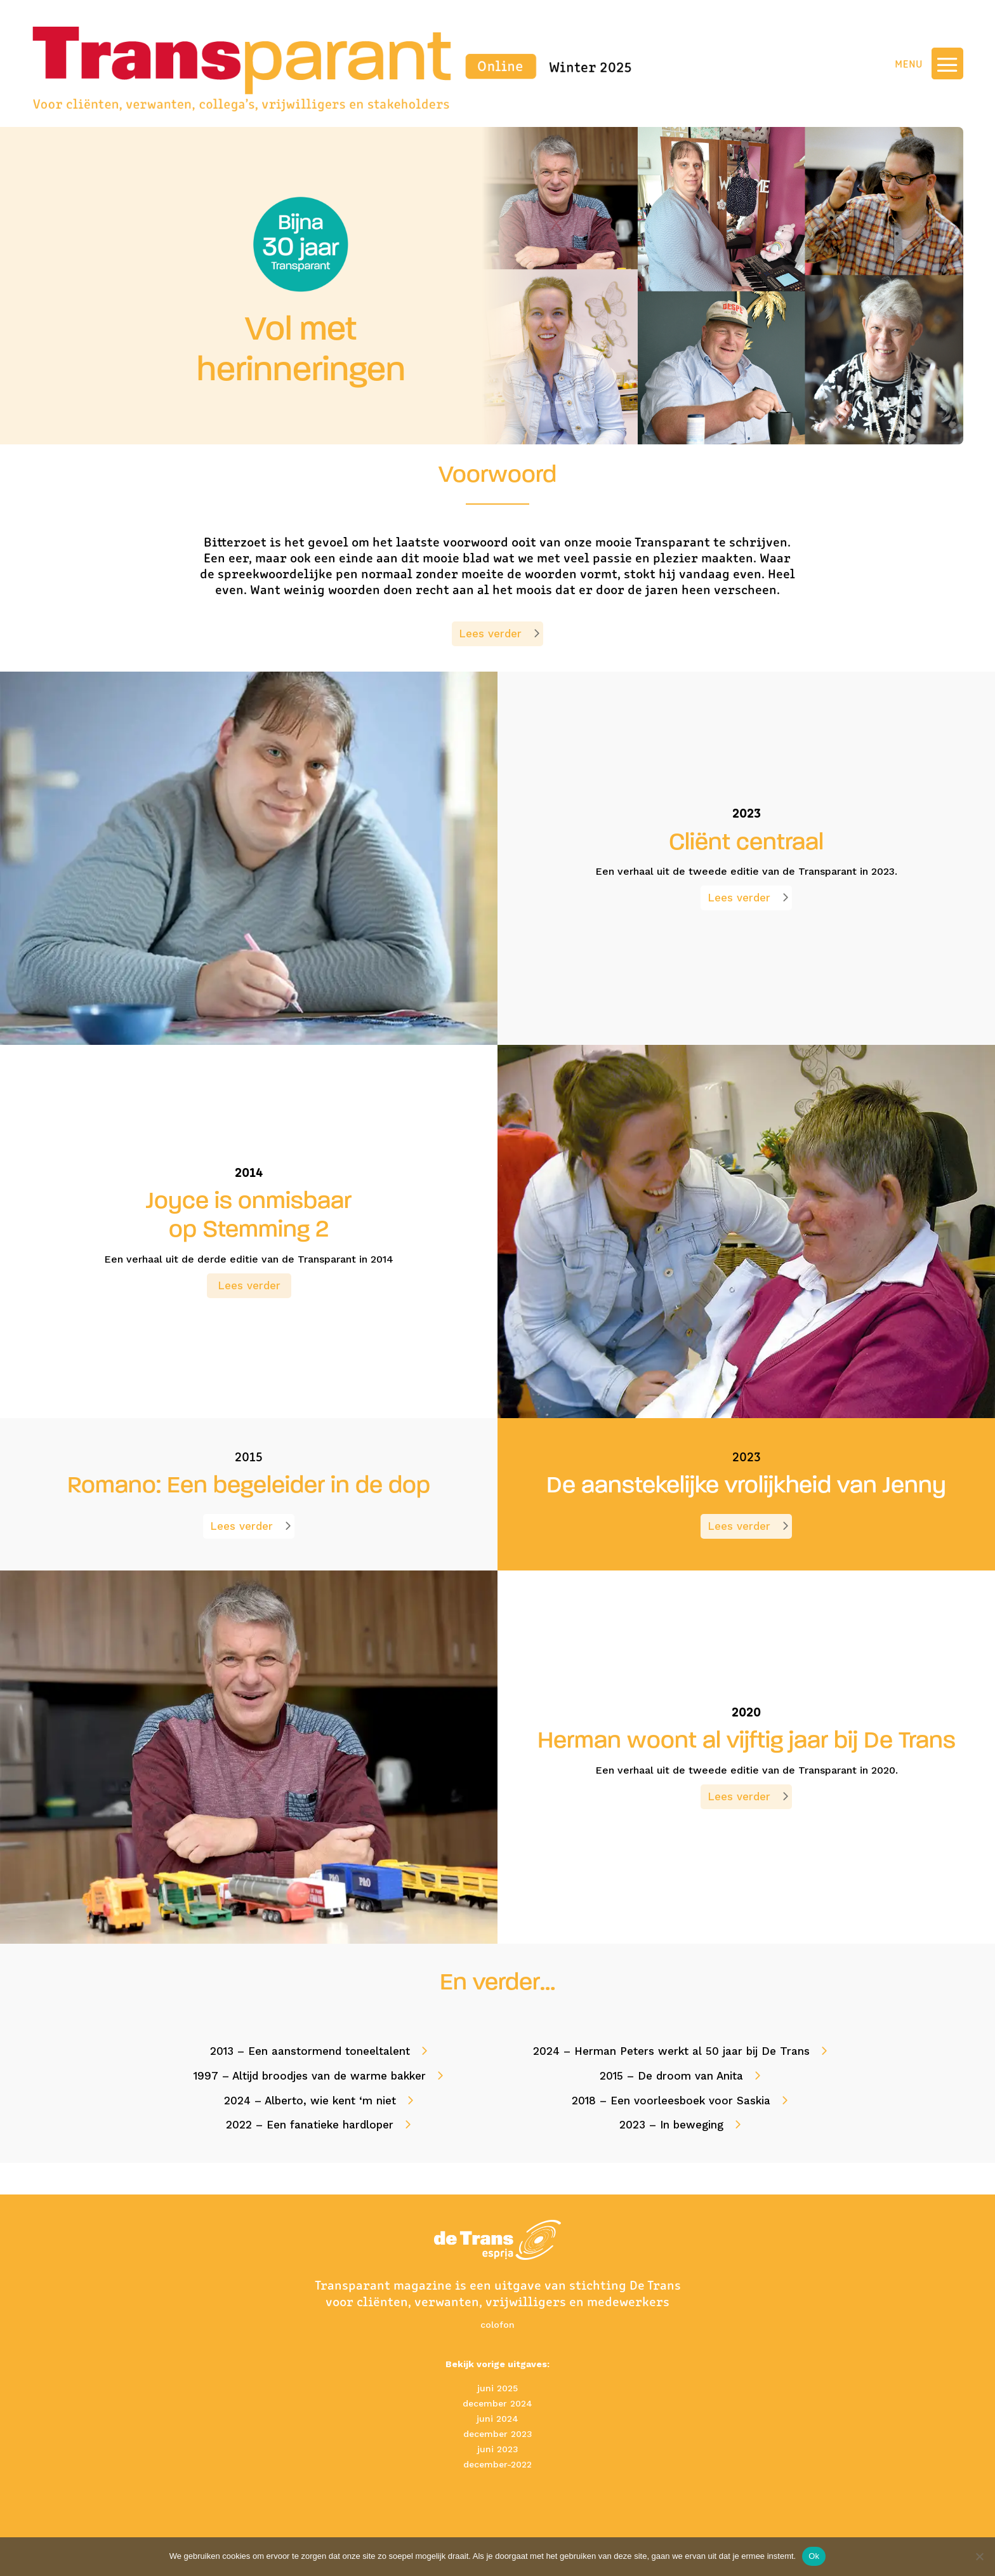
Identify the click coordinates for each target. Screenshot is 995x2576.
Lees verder (490, 633)
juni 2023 (497, 2449)
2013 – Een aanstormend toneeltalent (310, 2051)
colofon (497, 2325)
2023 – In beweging (671, 2124)
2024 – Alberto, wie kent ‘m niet (310, 2100)
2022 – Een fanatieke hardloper (309, 2124)
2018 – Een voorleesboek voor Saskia (671, 2100)
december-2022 (497, 2464)
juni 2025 (497, 2388)
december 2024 (497, 2403)
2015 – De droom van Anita (671, 2075)
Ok (813, 2556)
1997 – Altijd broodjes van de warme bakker (310, 2075)
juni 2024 (497, 2418)
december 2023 (497, 2434)
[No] (979, 2556)
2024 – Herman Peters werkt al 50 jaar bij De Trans (671, 2051)
